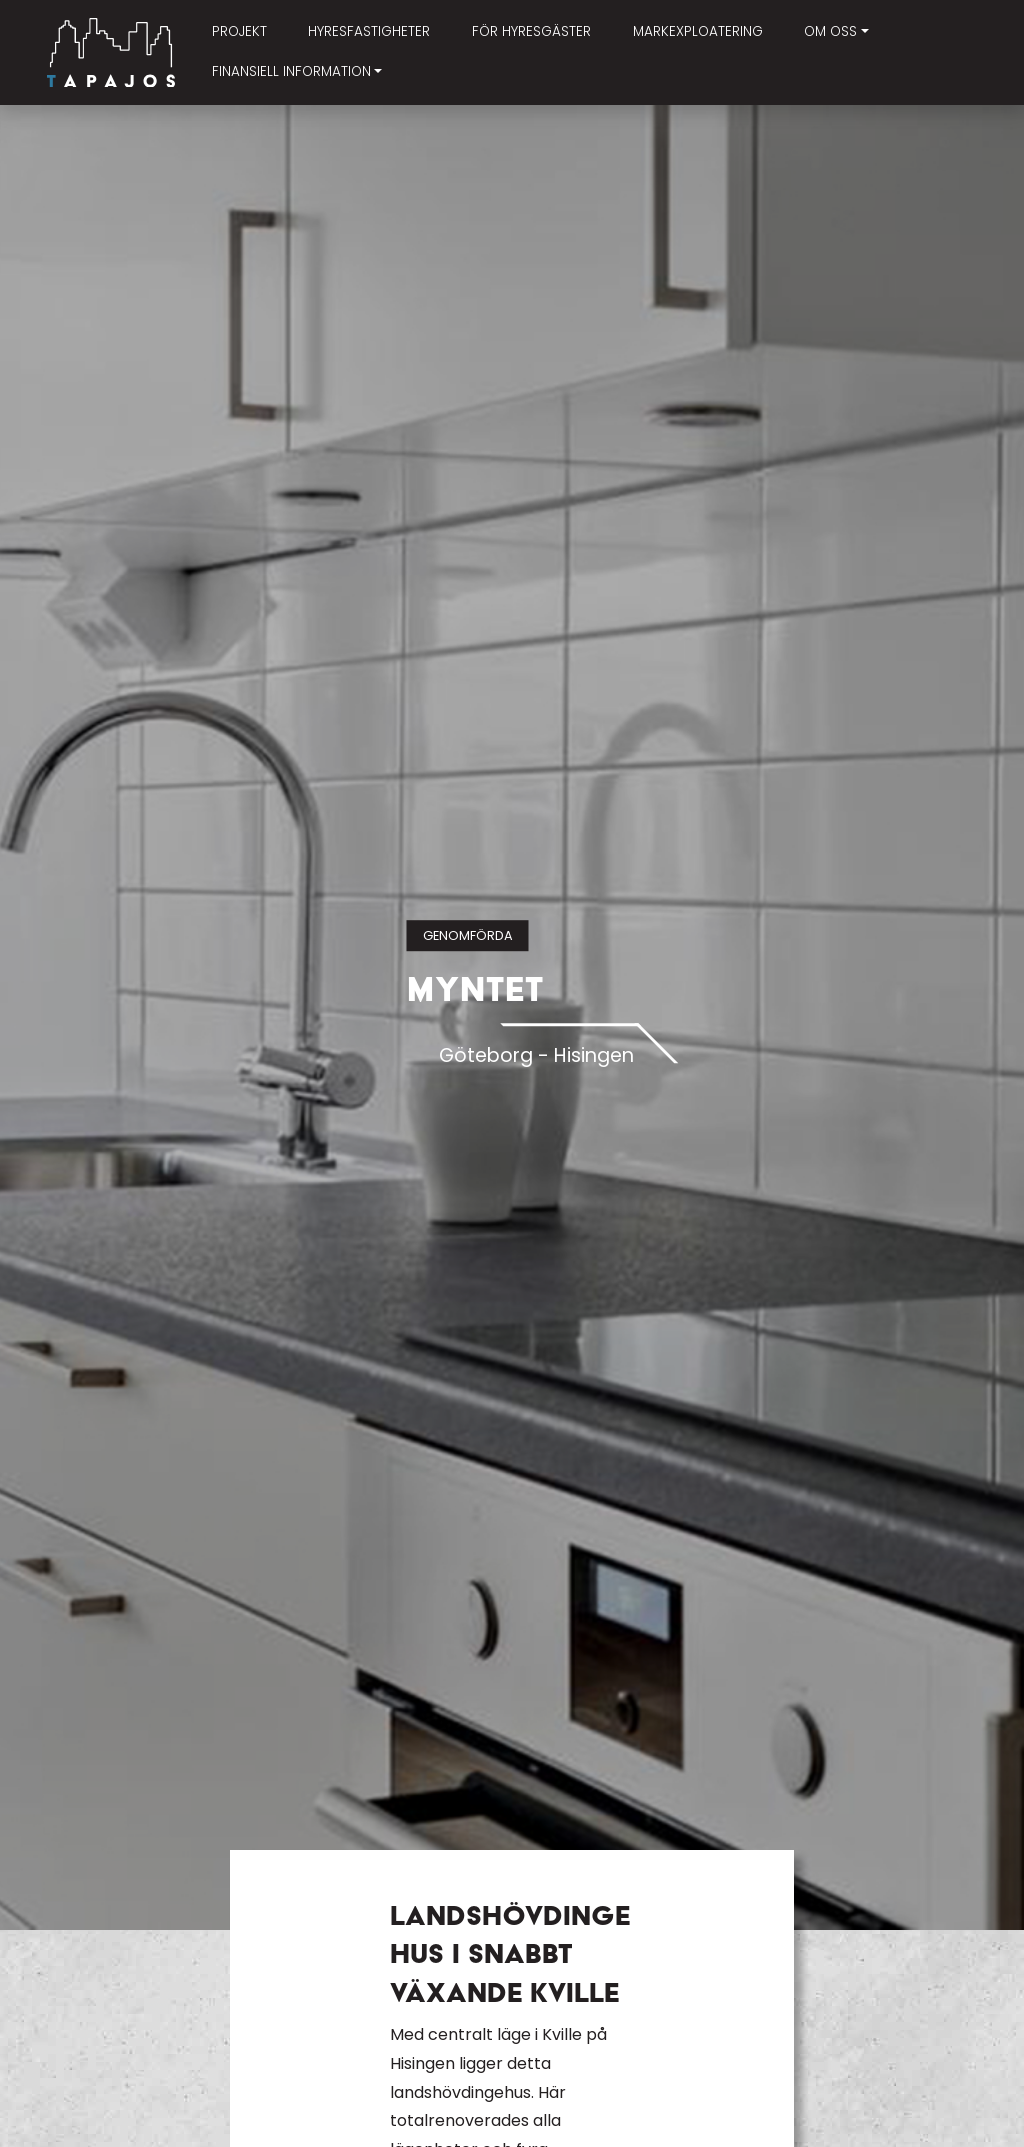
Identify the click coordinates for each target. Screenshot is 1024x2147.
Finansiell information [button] (291, 71)
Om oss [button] (830, 31)
